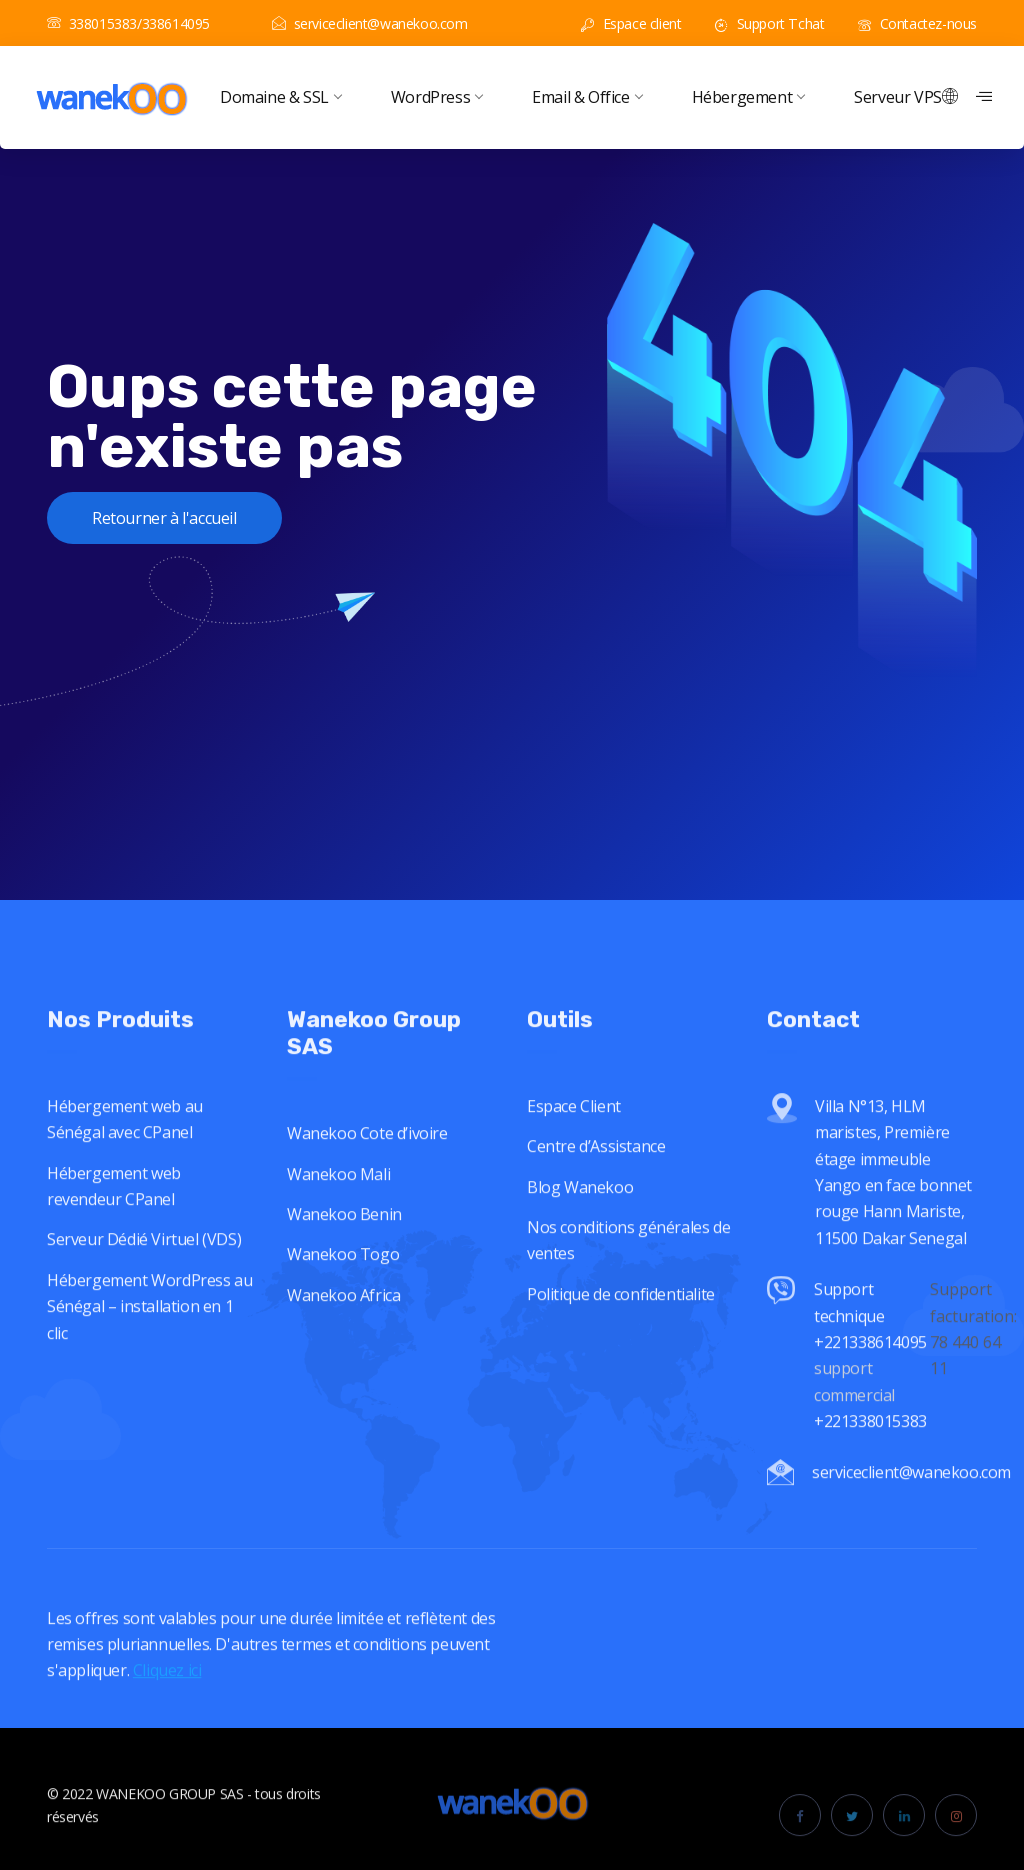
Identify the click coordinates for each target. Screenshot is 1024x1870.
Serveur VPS (898, 97)
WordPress (436, 97)
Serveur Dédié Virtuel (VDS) (144, 1260)
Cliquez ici (167, 1691)
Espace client (631, 23)
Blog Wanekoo (580, 1208)
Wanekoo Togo (343, 1275)
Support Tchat (769, 23)
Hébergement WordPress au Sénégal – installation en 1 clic (149, 1327)
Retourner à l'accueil (164, 518)
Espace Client (574, 1127)
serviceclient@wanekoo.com (370, 23)
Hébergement (748, 97)
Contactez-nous (917, 23)
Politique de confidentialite (621, 1315)
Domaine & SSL (280, 97)
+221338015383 (872, 1442)
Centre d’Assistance (596, 1167)
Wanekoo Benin (344, 1235)
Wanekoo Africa (343, 1315)
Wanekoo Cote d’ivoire (367, 1154)
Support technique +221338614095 (870, 1336)
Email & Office (586, 97)
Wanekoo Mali (338, 1194)
